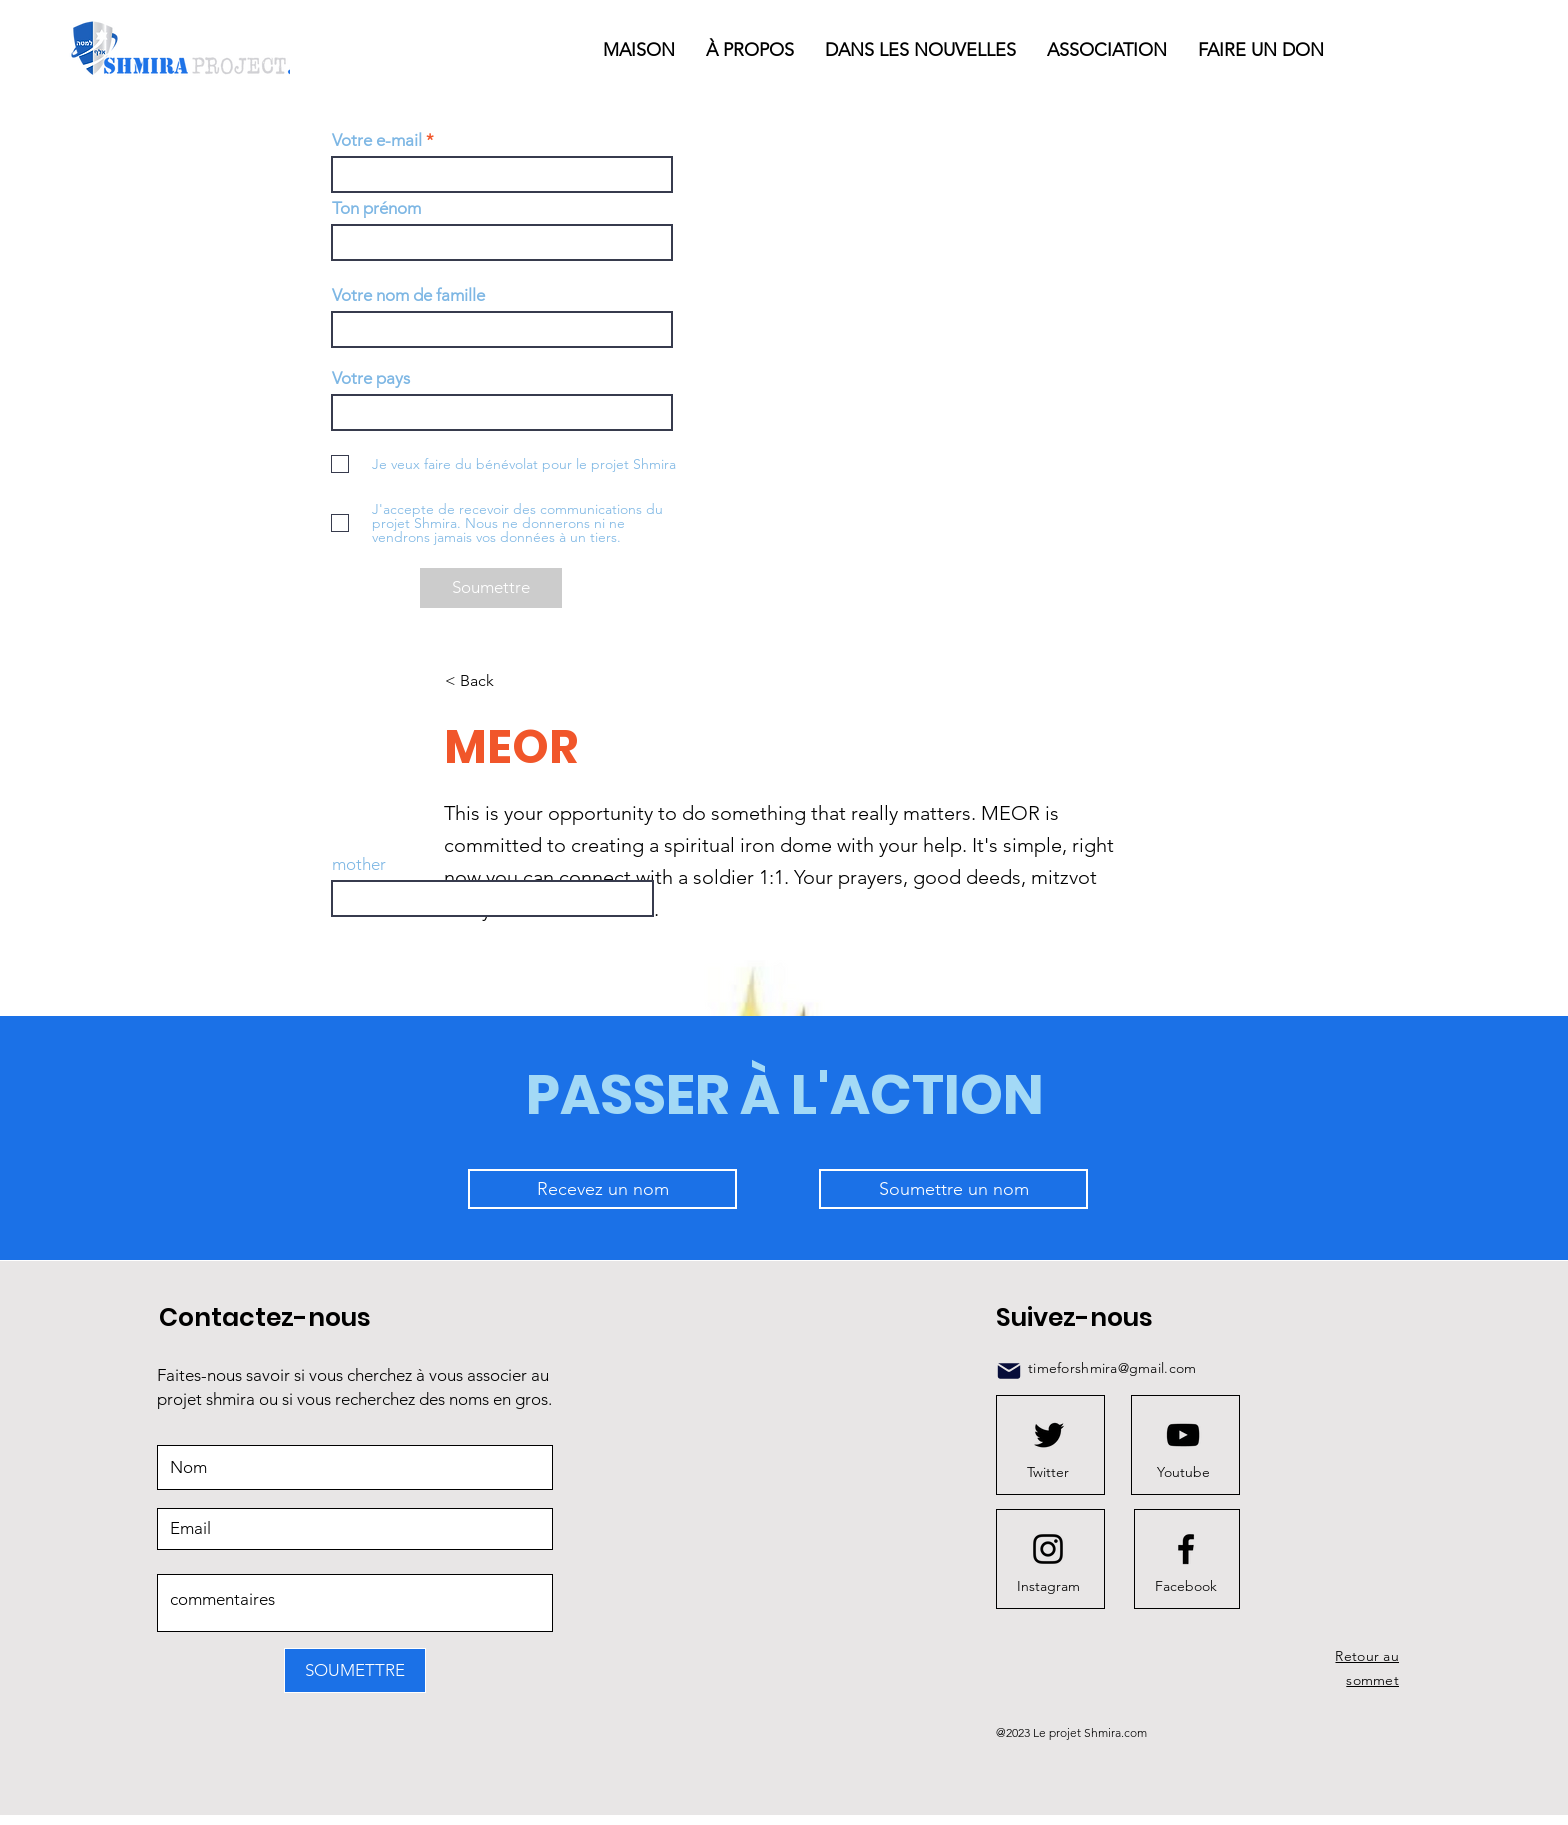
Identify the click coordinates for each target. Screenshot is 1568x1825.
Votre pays (371, 378)
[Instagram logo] (1048, 1549)
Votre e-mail (377, 140)
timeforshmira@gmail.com (1112, 1368)
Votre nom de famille (408, 295)
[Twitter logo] (1049, 1435)
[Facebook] (1186, 1586)
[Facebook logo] (1186, 1549)
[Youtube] (1183, 1472)
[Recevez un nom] (602, 1189)
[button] (921, 50)
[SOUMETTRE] (355, 1670)
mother (359, 864)
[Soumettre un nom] (953, 1189)
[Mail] (1009, 1371)
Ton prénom (376, 208)
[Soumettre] (491, 588)
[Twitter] (1048, 1472)
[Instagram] (1048, 1586)
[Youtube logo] (1183, 1435)
